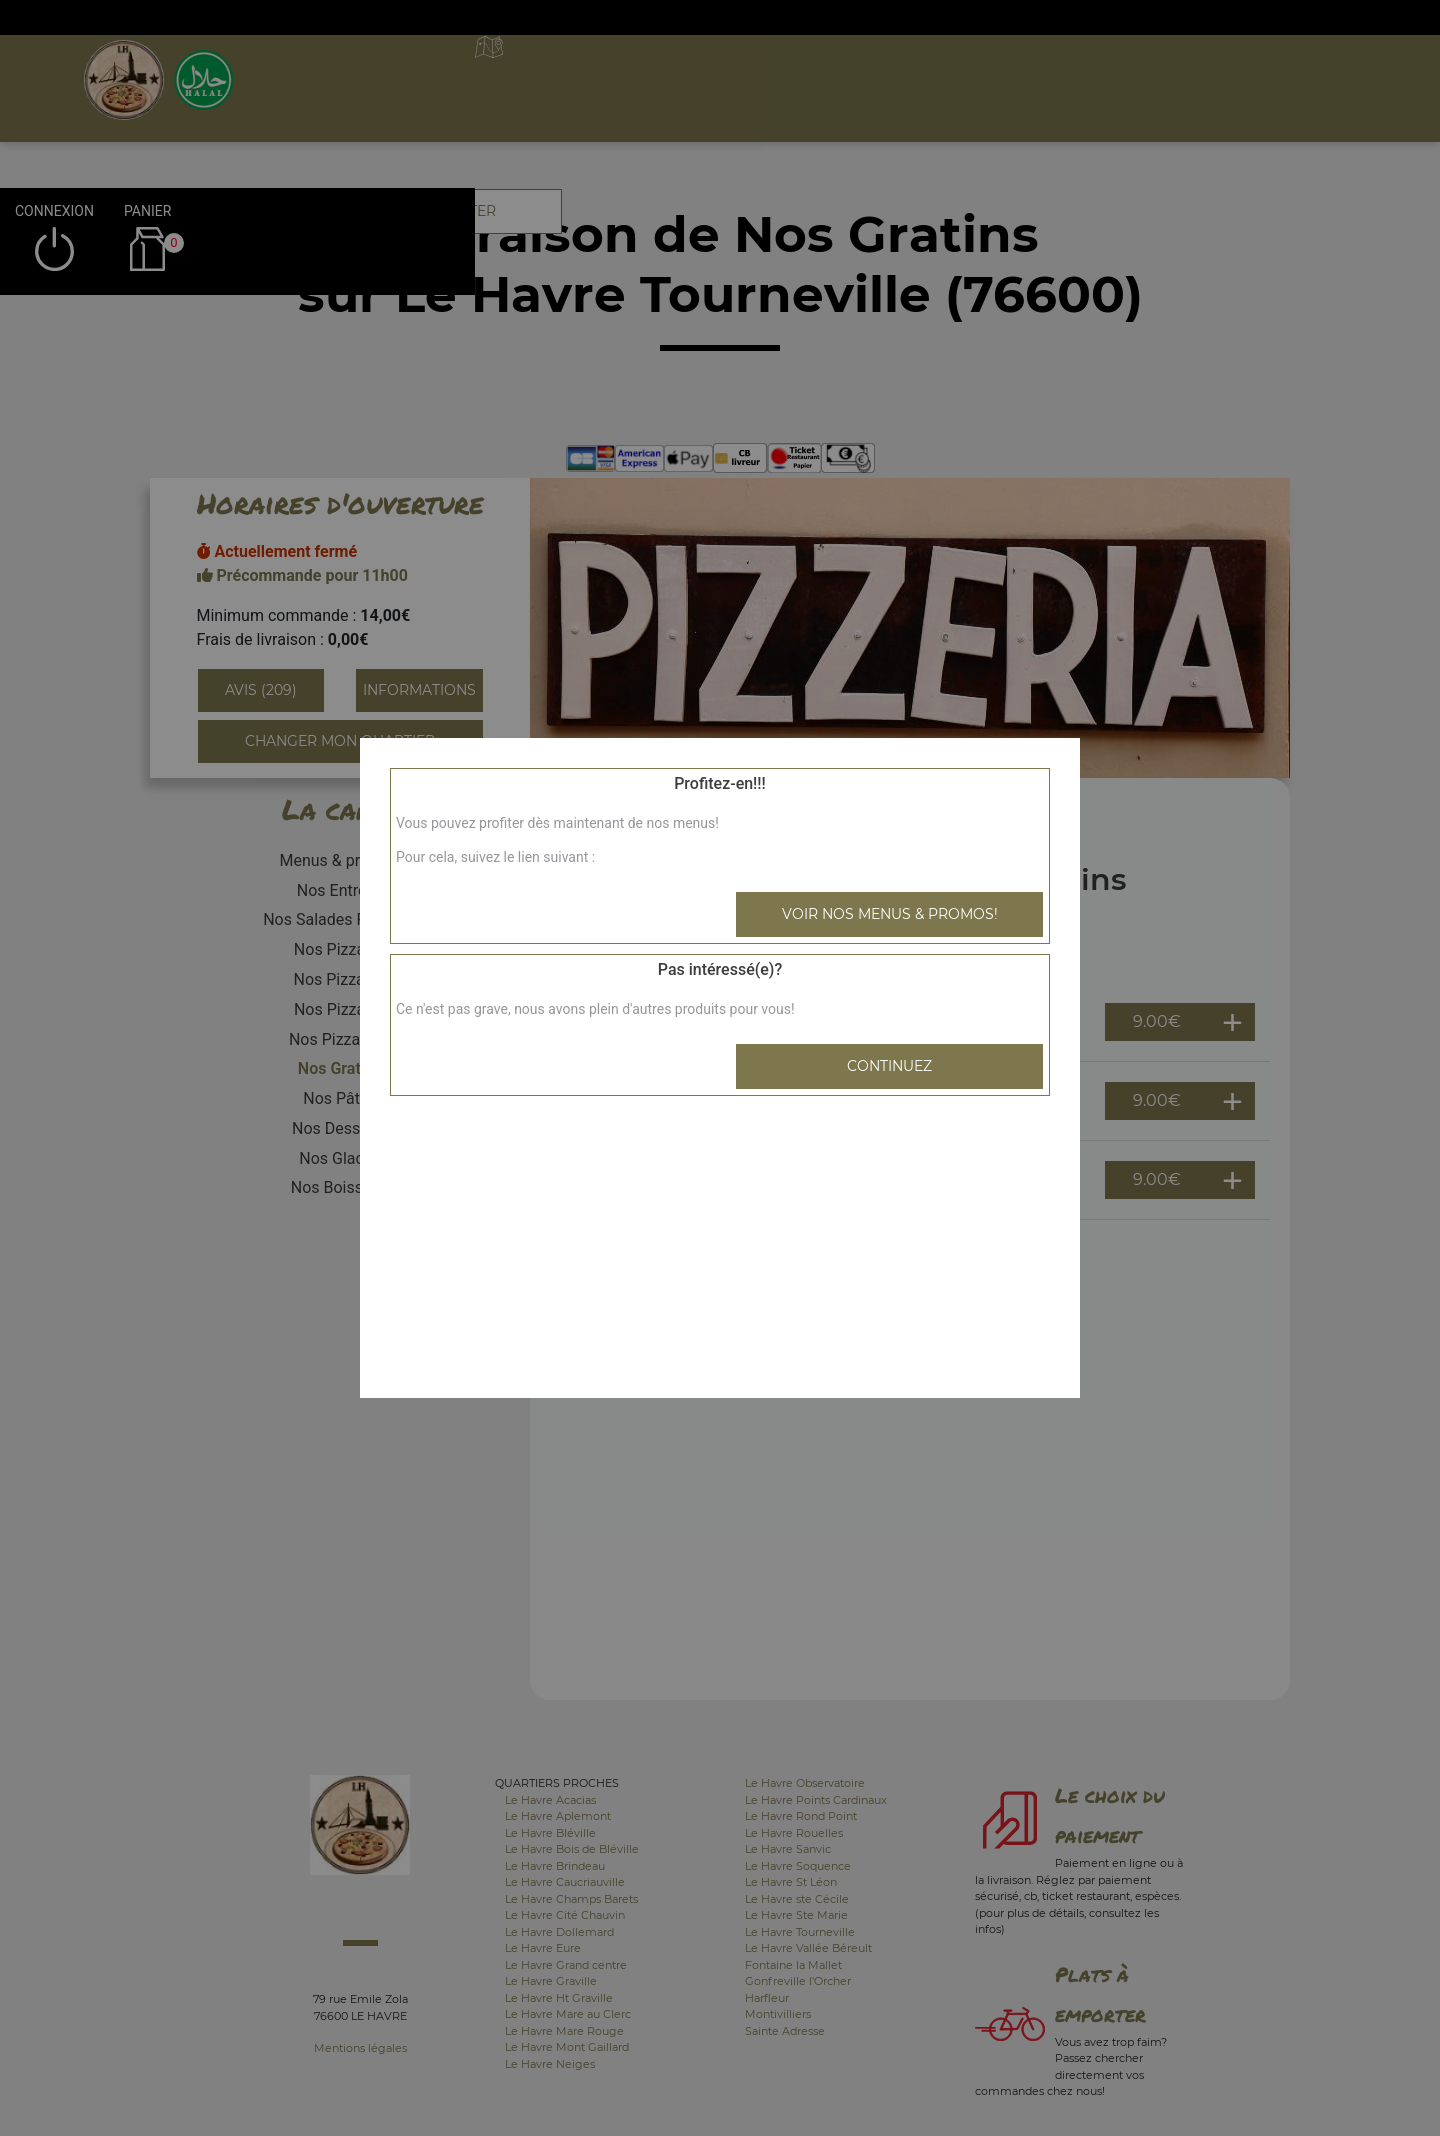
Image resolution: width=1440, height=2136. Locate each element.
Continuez (889, 1066)
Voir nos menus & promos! (890, 914)
